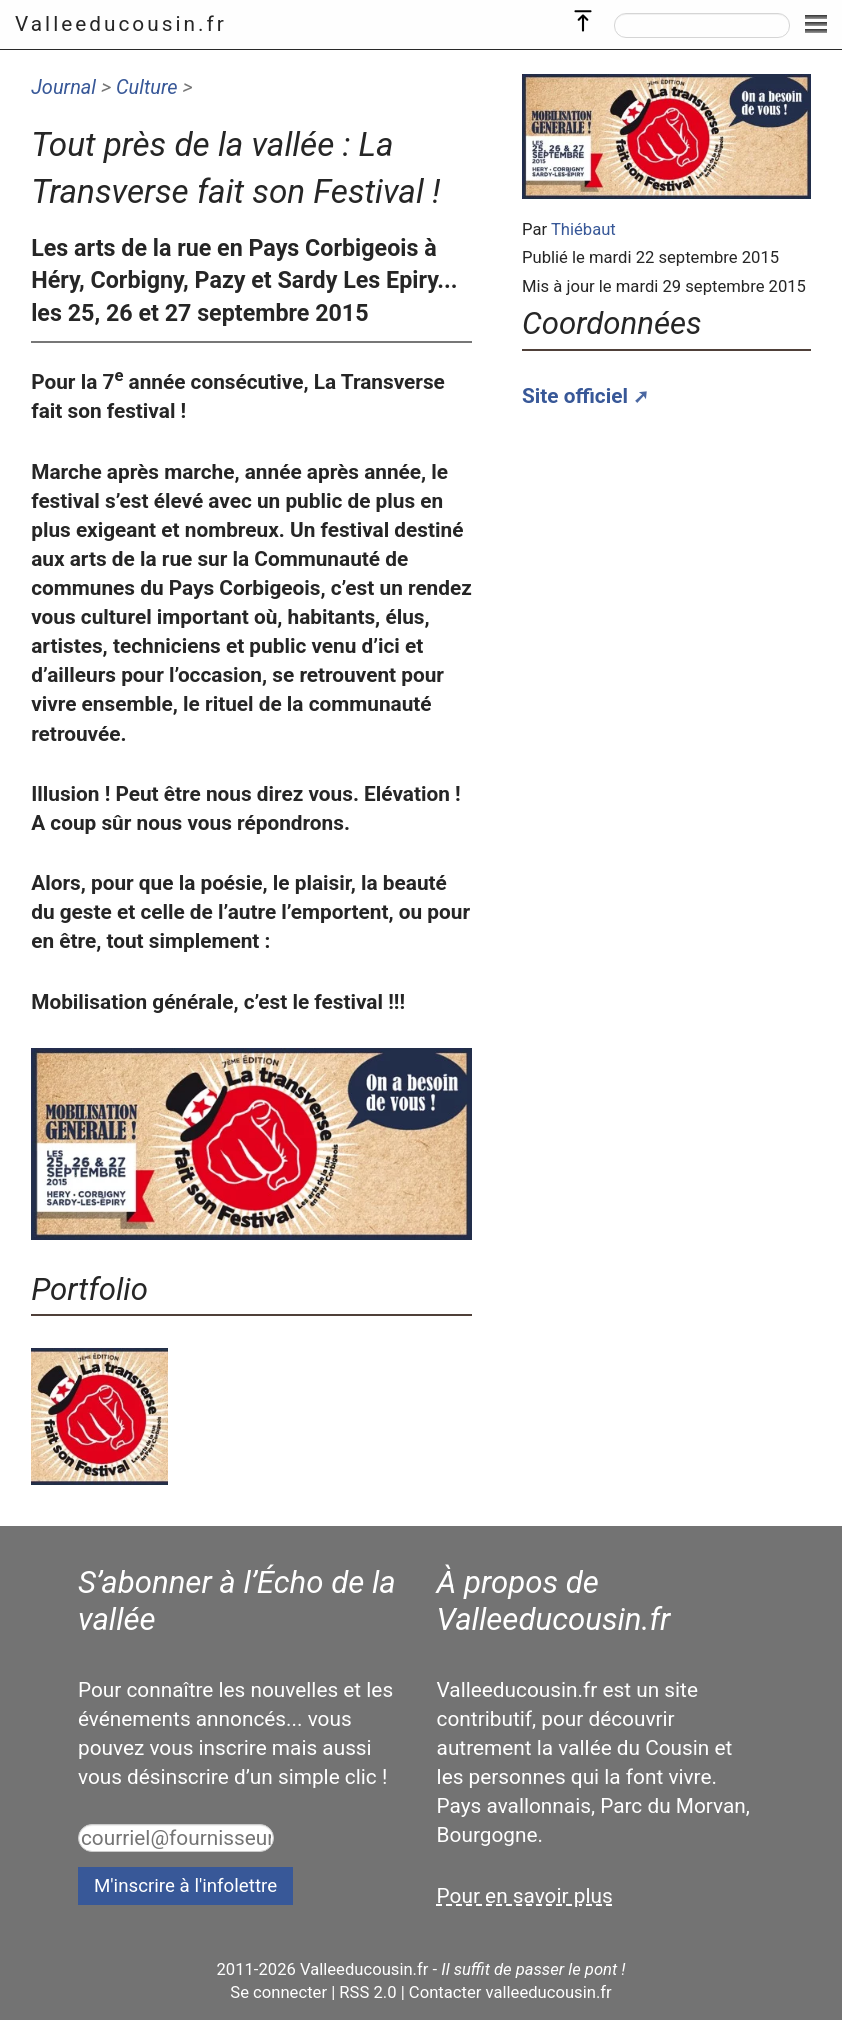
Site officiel (575, 396)
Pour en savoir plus (525, 1896)
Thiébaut (583, 229)
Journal (63, 87)
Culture (147, 87)
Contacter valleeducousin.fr (510, 1992)
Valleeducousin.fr (121, 24)
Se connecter (278, 1992)
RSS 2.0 (367, 1992)
